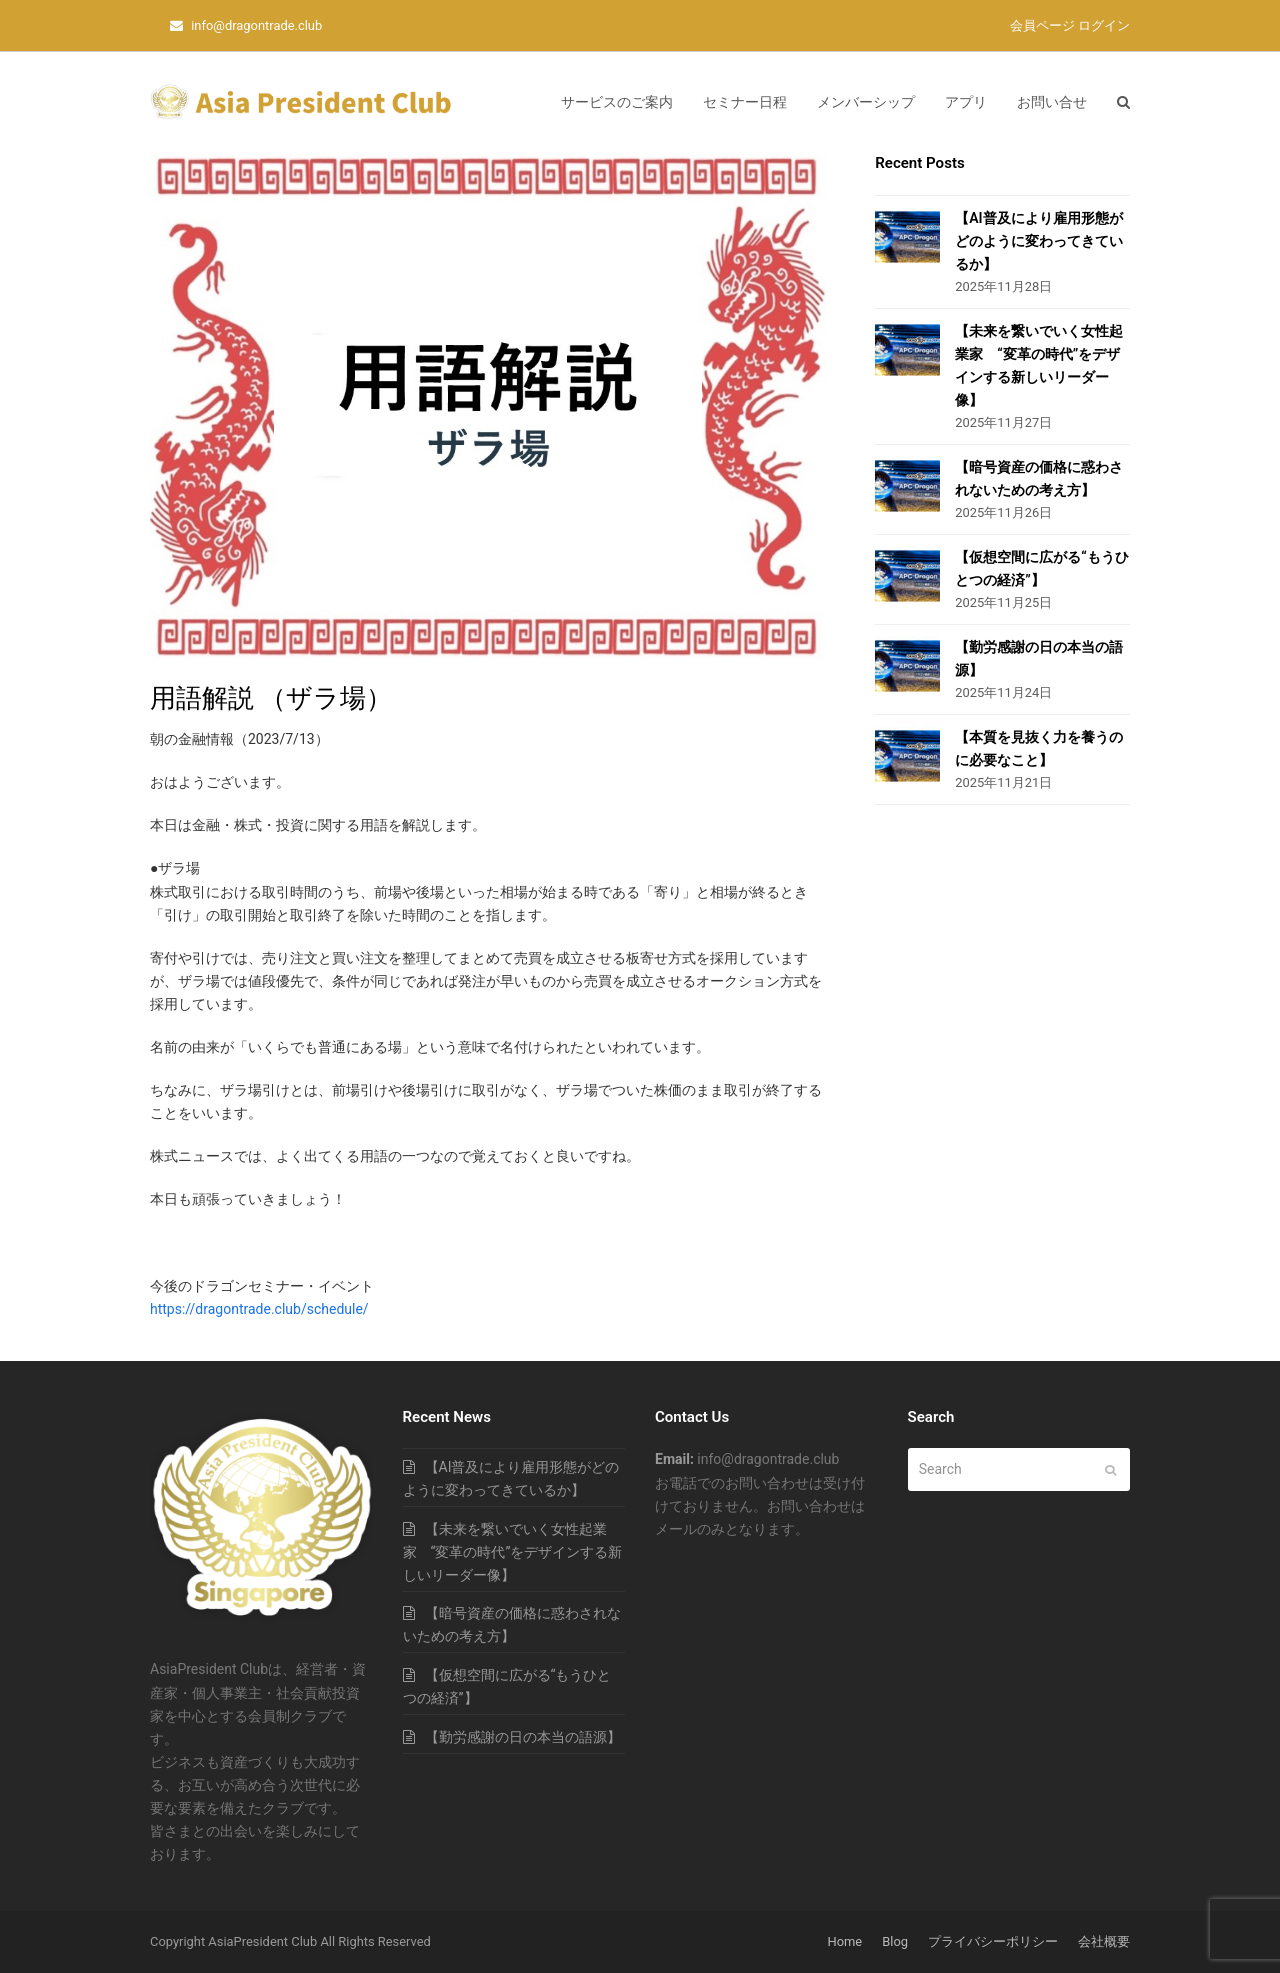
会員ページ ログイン (1070, 25)
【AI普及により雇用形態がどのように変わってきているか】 (1039, 241)
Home (844, 1941)
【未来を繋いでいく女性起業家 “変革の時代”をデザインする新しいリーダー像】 (513, 1552)
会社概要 (1104, 1941)
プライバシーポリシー (993, 1941)
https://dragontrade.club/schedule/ (259, 1309)
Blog (895, 1941)
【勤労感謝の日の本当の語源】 (523, 1737)
